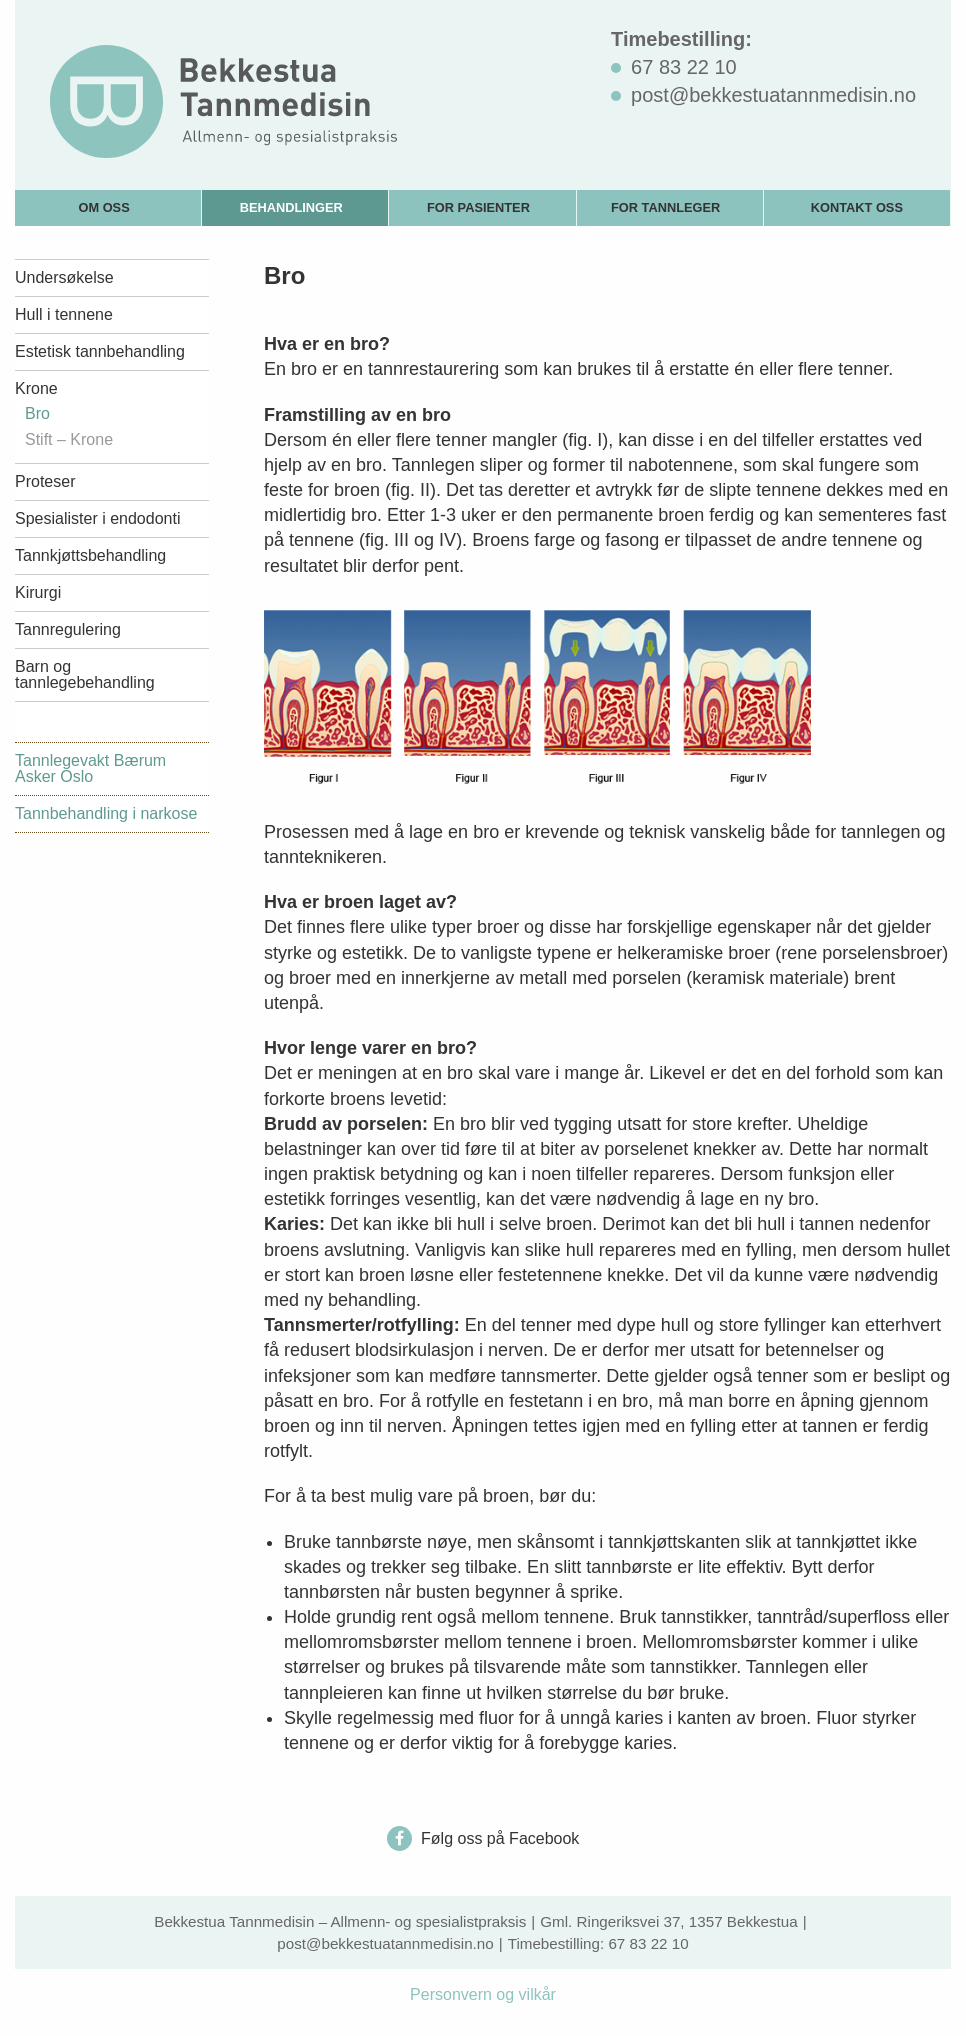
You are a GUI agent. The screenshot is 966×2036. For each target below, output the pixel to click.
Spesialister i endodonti (97, 518)
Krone (36, 388)
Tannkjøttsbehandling (90, 555)
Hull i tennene (64, 314)
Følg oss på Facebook (483, 1838)
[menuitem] (108, 207)
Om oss (103, 207)
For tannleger (665, 207)
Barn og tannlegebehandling (85, 674)
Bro (37, 414)
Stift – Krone (69, 440)
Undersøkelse (64, 277)
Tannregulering (68, 629)
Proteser (45, 481)
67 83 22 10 (648, 1943)
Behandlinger (291, 207)
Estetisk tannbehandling (100, 351)
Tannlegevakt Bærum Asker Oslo (90, 768)
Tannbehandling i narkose (106, 813)
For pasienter (478, 207)
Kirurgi (38, 592)
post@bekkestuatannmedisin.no (385, 1943)
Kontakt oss (857, 207)
